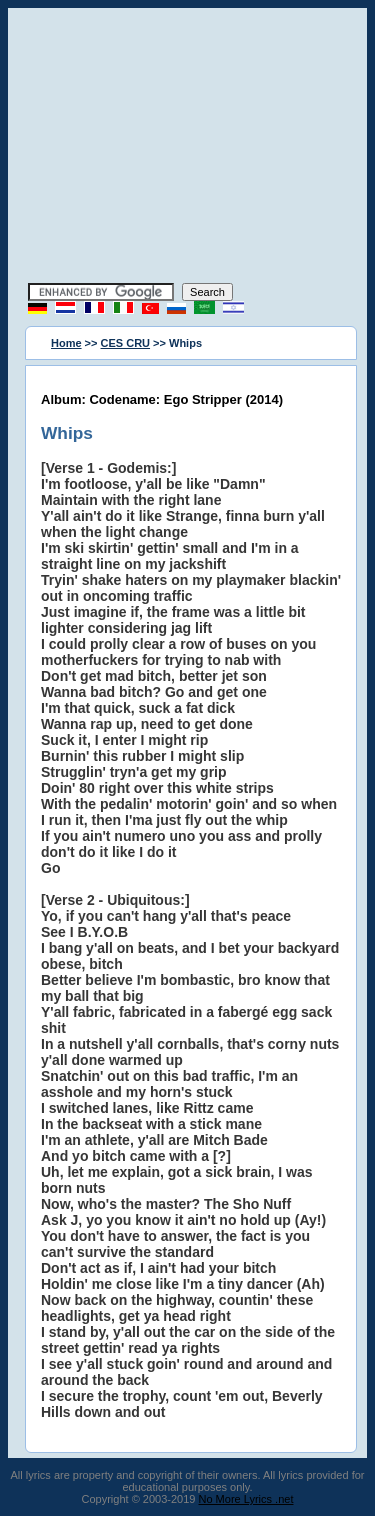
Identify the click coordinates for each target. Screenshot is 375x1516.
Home (66, 343)
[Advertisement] (188, 148)
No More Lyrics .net (246, 1499)
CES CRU (126, 343)
